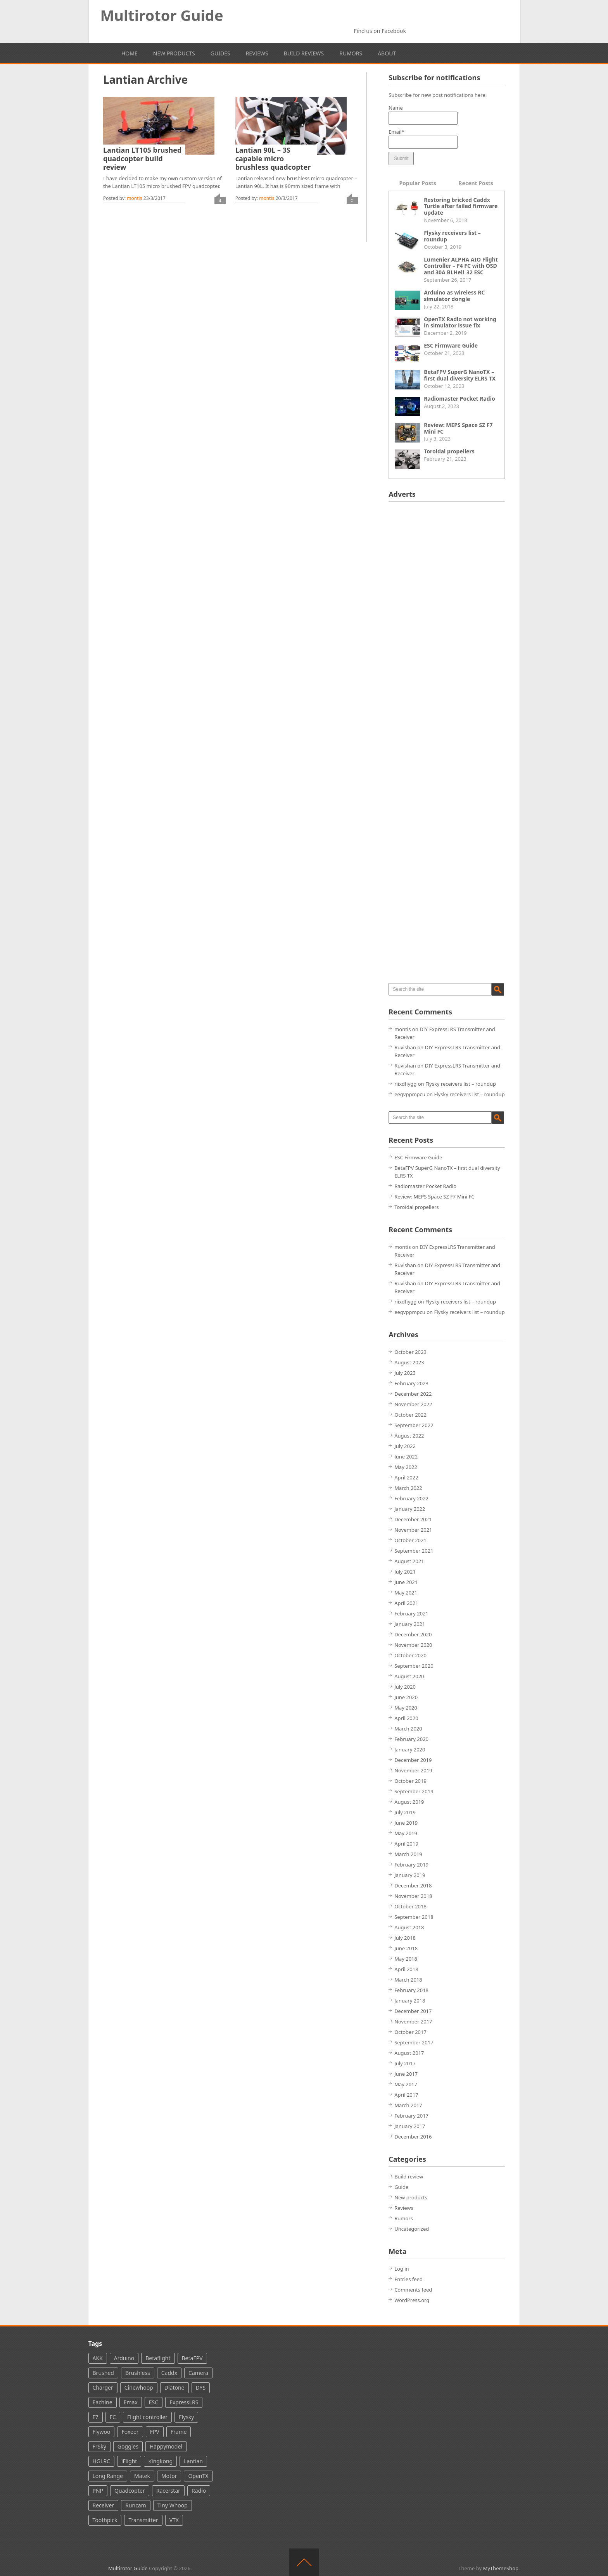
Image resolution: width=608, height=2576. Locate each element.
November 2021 (413, 1529)
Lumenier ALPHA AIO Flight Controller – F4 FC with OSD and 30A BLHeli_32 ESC (461, 266)
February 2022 (411, 1498)
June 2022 (406, 1456)
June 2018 (406, 1948)
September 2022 (413, 1425)
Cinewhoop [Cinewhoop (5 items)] (138, 2387)
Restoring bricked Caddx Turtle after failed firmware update (460, 206)
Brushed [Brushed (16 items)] (103, 2372)
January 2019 (409, 1875)
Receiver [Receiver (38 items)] (103, 2505)
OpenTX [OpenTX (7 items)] (198, 2476)
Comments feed (413, 2289)
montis (134, 198)
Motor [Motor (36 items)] (169, 2476)
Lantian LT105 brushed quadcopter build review (142, 158)
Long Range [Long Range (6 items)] (108, 2476)
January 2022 (409, 1508)
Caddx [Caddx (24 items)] (169, 2372)
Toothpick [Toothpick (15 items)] (105, 2520)
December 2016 (413, 2136)
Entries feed (408, 2279)
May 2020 (405, 1707)
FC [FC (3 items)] (113, 2417)
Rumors (350, 53)
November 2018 (413, 1895)
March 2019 (408, 1854)
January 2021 (409, 1623)
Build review (408, 2176)
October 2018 (410, 1906)
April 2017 (406, 2094)
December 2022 (413, 1393)
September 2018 (413, 1916)
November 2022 (413, 1404)
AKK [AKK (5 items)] (98, 2358)
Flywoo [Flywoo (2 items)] (102, 2431)
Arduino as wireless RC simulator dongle (454, 296)
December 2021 (413, 1519)
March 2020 (408, 1728)
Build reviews (304, 53)
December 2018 (413, 1885)
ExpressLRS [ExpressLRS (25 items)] (183, 2402)
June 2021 (406, 1582)
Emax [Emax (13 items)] (131, 2402)
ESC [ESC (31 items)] (153, 2402)
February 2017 (411, 2115)
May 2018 (405, 1958)
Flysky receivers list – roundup (452, 236)
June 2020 (406, 1697)
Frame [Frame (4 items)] (179, 2431)
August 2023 (409, 1362)
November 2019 (413, 1770)
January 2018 (409, 2000)
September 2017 (413, 2042)
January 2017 (409, 2126)
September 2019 (413, 1791)
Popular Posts (417, 183)
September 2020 (413, 1665)
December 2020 (413, 1634)
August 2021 (409, 1561)
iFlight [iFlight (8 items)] (129, 2461)
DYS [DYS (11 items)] (201, 2387)
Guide (401, 2186)
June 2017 (406, 2073)
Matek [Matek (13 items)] (142, 2476)
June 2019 (406, 1822)
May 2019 (405, 1833)
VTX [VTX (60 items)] (174, 2520)
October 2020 (410, 1655)
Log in (401, 2268)
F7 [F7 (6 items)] (95, 2417)
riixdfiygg (405, 1083)
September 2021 (413, 1550)
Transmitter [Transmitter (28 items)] (143, 2520)
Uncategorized (411, 2228)
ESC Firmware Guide (451, 345)
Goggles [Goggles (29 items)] (127, 2446)
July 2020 (405, 1686)
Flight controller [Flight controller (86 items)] (147, 2417)
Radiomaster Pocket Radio (459, 398)
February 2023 (411, 1383)
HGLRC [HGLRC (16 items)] (101, 2461)
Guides (220, 53)
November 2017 (413, 2021)
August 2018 (409, 1927)
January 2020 (409, 1749)
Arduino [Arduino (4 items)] (124, 2358)
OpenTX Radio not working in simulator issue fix (460, 322)
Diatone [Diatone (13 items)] (174, 2387)
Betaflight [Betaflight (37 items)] (157, 2358)
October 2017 (410, 2031)
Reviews (257, 53)
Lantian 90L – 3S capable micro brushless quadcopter (273, 158)
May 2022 (405, 1467)
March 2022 (408, 1487)
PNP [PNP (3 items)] (98, 2490)
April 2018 (406, 1969)
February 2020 (411, 1739)
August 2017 (409, 2052)
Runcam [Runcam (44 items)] (135, 2505)
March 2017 (408, 2105)
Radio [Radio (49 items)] (199, 2490)
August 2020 (409, 1676)
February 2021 (411, 1613)
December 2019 (413, 1759)
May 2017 (405, 2084)
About (387, 53)
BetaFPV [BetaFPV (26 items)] (192, 2358)
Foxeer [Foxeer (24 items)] (129, 2431)
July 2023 (405, 1372)
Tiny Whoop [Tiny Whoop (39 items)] (172, 2505)
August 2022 (409, 1435)
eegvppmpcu (409, 1094)
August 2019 (409, 1801)
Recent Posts (475, 183)
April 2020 (406, 1718)
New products (174, 53)
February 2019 (411, 1864)
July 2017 (405, 2063)
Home (129, 53)
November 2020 (413, 1644)
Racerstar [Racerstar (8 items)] (168, 2490)
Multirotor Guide (161, 15)
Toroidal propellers (449, 451)
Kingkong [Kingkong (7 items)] (160, 2461)
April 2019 (406, 1843)
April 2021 (406, 1603)
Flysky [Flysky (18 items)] (186, 2417)
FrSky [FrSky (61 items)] (99, 2446)
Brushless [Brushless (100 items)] (137, 2372)
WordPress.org (411, 2300)
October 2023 (410, 1351)
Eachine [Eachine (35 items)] (102, 2402)
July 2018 (405, 1937)
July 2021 (405, 1571)
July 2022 (405, 1446)
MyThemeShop (500, 2568)
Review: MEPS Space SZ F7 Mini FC (458, 428)
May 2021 (405, 1592)
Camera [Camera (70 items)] (198, 2372)
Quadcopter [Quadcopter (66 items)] (129, 2490)
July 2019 (405, 1812)
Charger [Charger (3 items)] (103, 2387)
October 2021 (410, 1540)
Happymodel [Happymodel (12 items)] (166, 2446)
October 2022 (410, 1414)
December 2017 (413, 2011)
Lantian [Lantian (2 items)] (193, 2461)
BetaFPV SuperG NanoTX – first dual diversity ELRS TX (460, 375)
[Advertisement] (447, 624)
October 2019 (410, 1780)
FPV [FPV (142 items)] (154, 2431)
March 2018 (408, 1979)
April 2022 (406, 1477)
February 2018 (411, 1990)
